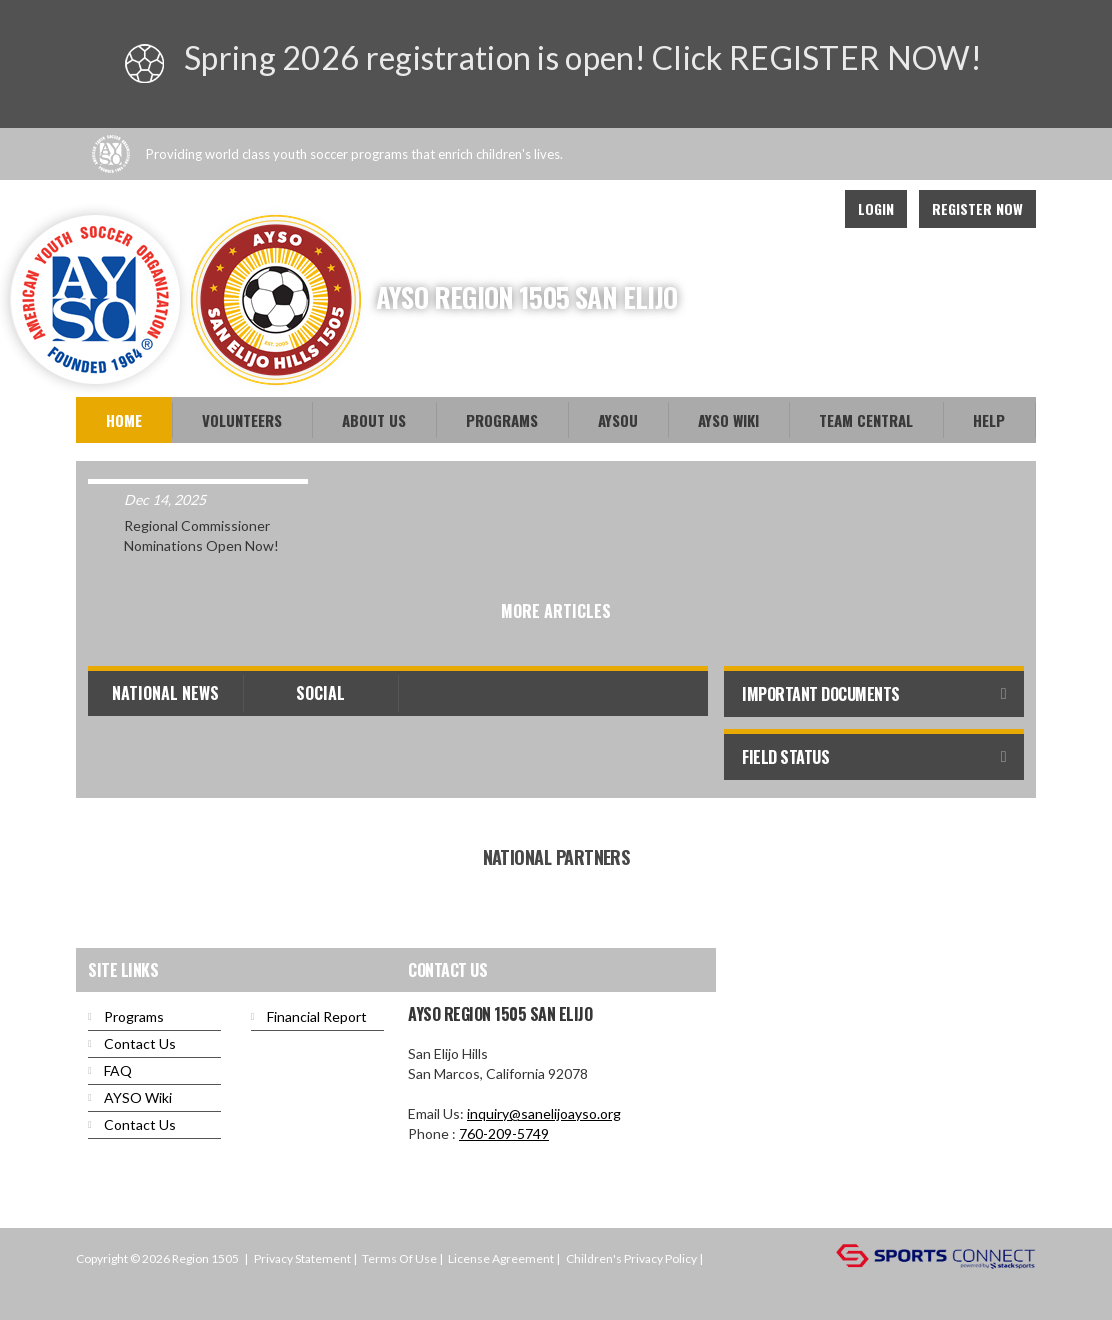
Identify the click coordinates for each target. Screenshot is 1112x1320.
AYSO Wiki (138, 1097)
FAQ (118, 1070)
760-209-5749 (504, 1133)
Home (124, 420)
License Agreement (501, 1258)
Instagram (806, 209)
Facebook (762, 209)
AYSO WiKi (728, 420)
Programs (502, 420)
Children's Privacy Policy (631, 1258)
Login (876, 208)
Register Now (977, 208)
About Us (374, 420)
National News (165, 693)
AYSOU (618, 420)
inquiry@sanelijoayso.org (544, 1113)
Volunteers (242, 420)
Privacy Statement (302, 1258)
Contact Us (140, 1043)
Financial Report (317, 1016)
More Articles (556, 611)
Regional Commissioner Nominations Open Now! (201, 535)
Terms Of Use (399, 1258)
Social (320, 693)
